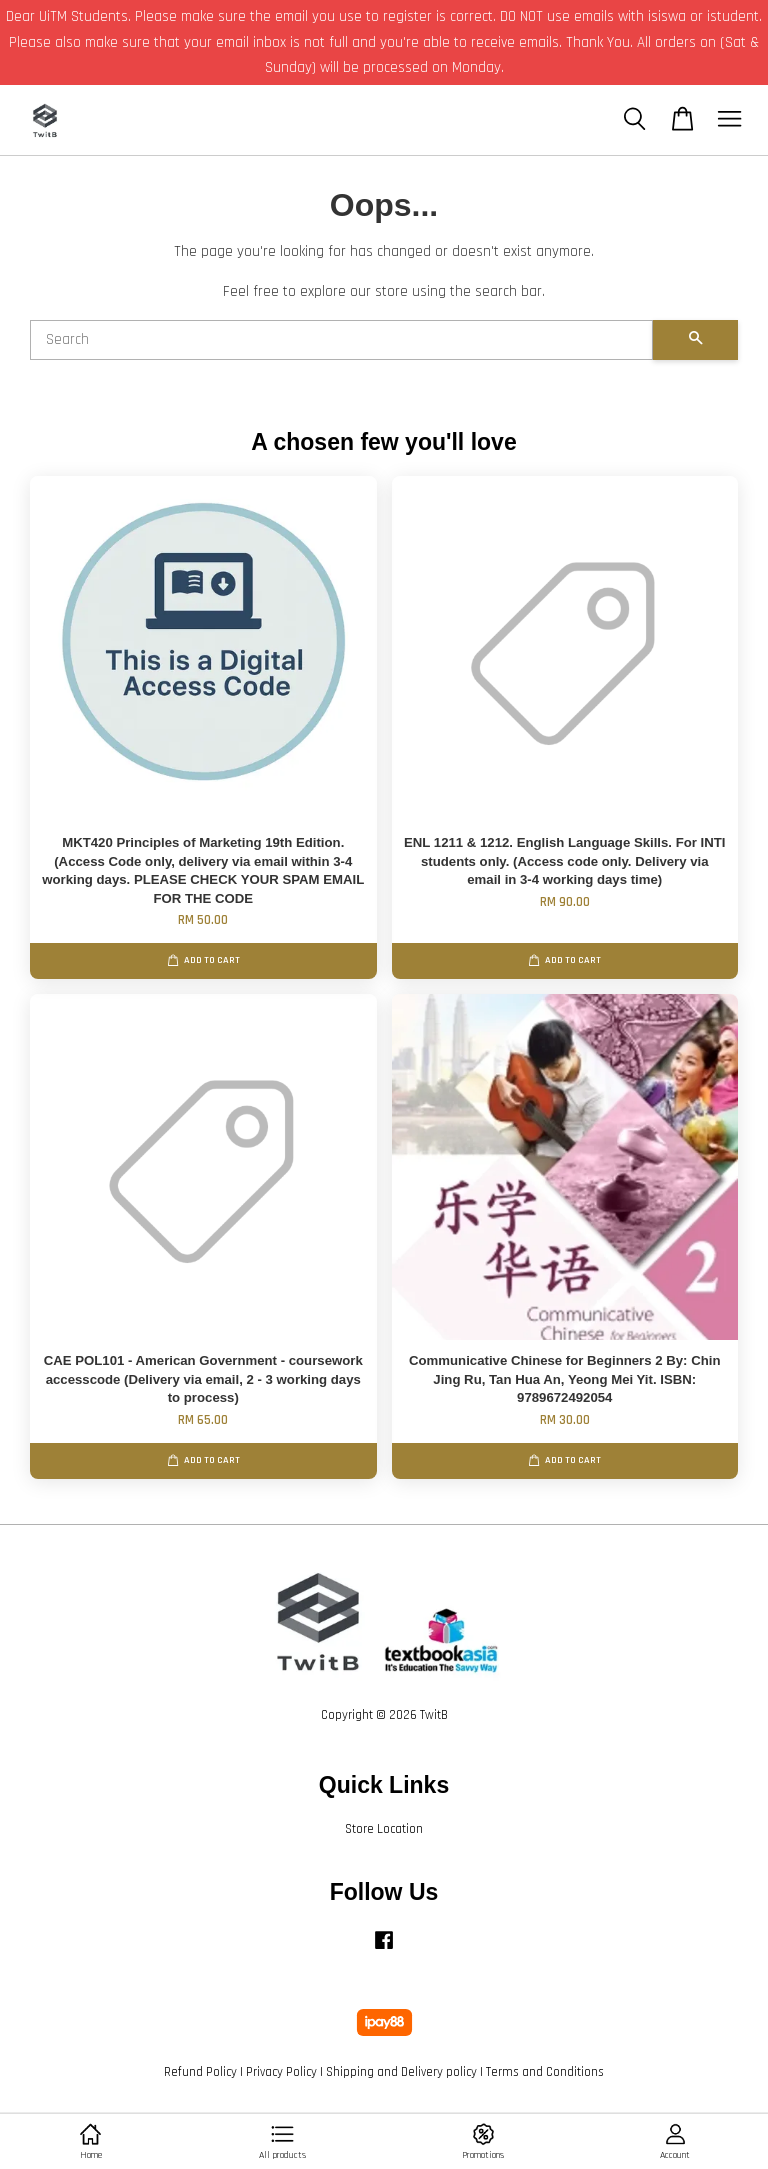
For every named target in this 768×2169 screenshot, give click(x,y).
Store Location (384, 1829)
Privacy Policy (281, 2072)
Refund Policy (200, 2072)
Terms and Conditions (545, 2072)
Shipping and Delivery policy (401, 2072)
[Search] (341, 340)
